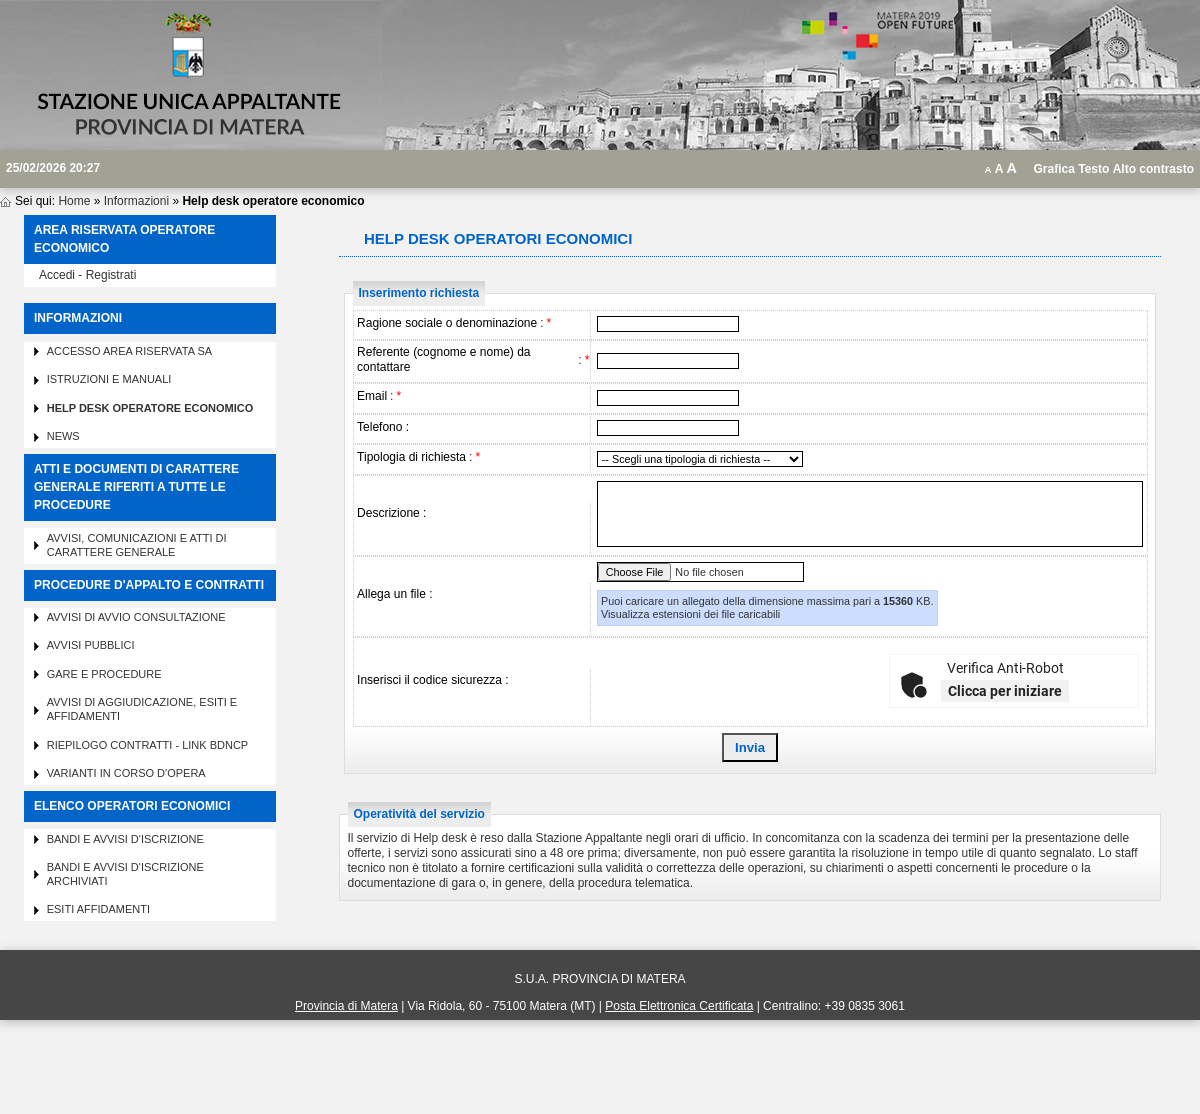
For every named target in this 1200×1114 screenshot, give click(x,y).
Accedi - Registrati (87, 275)
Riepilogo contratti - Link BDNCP (148, 745)
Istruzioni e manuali (109, 379)
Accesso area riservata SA (129, 351)
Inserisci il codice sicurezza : (432, 680)
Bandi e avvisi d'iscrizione (125, 839)
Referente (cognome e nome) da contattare (443, 359)
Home (74, 201)
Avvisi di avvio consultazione (136, 617)
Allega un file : (394, 594)
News (63, 436)
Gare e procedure (104, 674)
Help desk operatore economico (150, 408)
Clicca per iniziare (1005, 691)
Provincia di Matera (346, 1006)
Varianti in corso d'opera (126, 773)
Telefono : (383, 427)
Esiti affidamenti (98, 909)
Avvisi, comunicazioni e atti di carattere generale (137, 545)
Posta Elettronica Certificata (679, 1006)
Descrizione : (391, 513)
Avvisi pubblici (91, 645)
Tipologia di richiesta (411, 457)
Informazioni (136, 201)
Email (372, 396)
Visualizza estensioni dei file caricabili (690, 614)
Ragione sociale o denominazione (447, 323)
